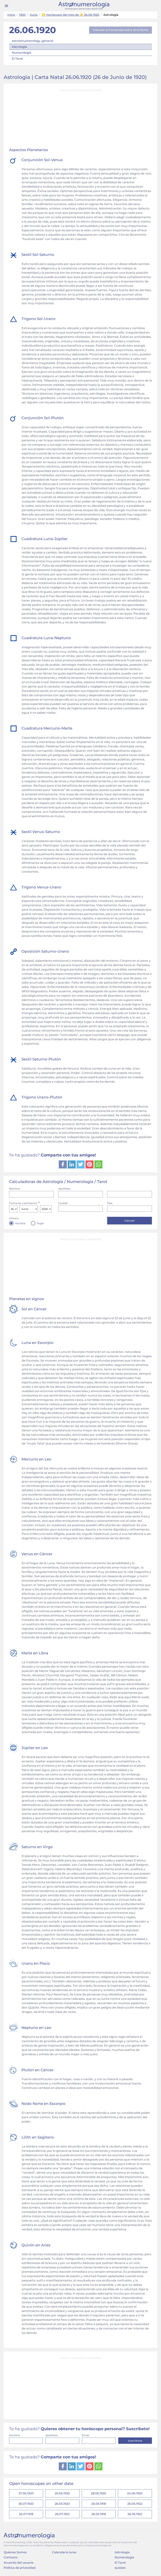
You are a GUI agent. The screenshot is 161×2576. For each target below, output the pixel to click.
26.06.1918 (98, 2504)
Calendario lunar (64, 2553)
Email (85, 2435)
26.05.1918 (99, 2515)
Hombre (20, 1223)
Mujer (40, 1223)
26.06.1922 (134, 2504)
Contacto (10, 2558)
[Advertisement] (80, 118)
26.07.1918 (26, 2515)
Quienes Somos (15, 2553)
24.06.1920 (135, 2493)
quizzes (120, 2569)
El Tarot (17, 58)
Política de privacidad (19, 2569)
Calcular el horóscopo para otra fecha (120, 30)
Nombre (14, 1188)
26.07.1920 (26, 2504)
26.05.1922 (135, 2515)
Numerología (21, 52)
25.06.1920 (62, 2493)
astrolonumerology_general (32, 41)
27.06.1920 (26, 2493)
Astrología (19, 47)
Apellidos (64, 1188)
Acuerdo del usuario (18, 2563)
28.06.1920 (98, 2493)
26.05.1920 (62, 2504)
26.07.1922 (62, 2515)
